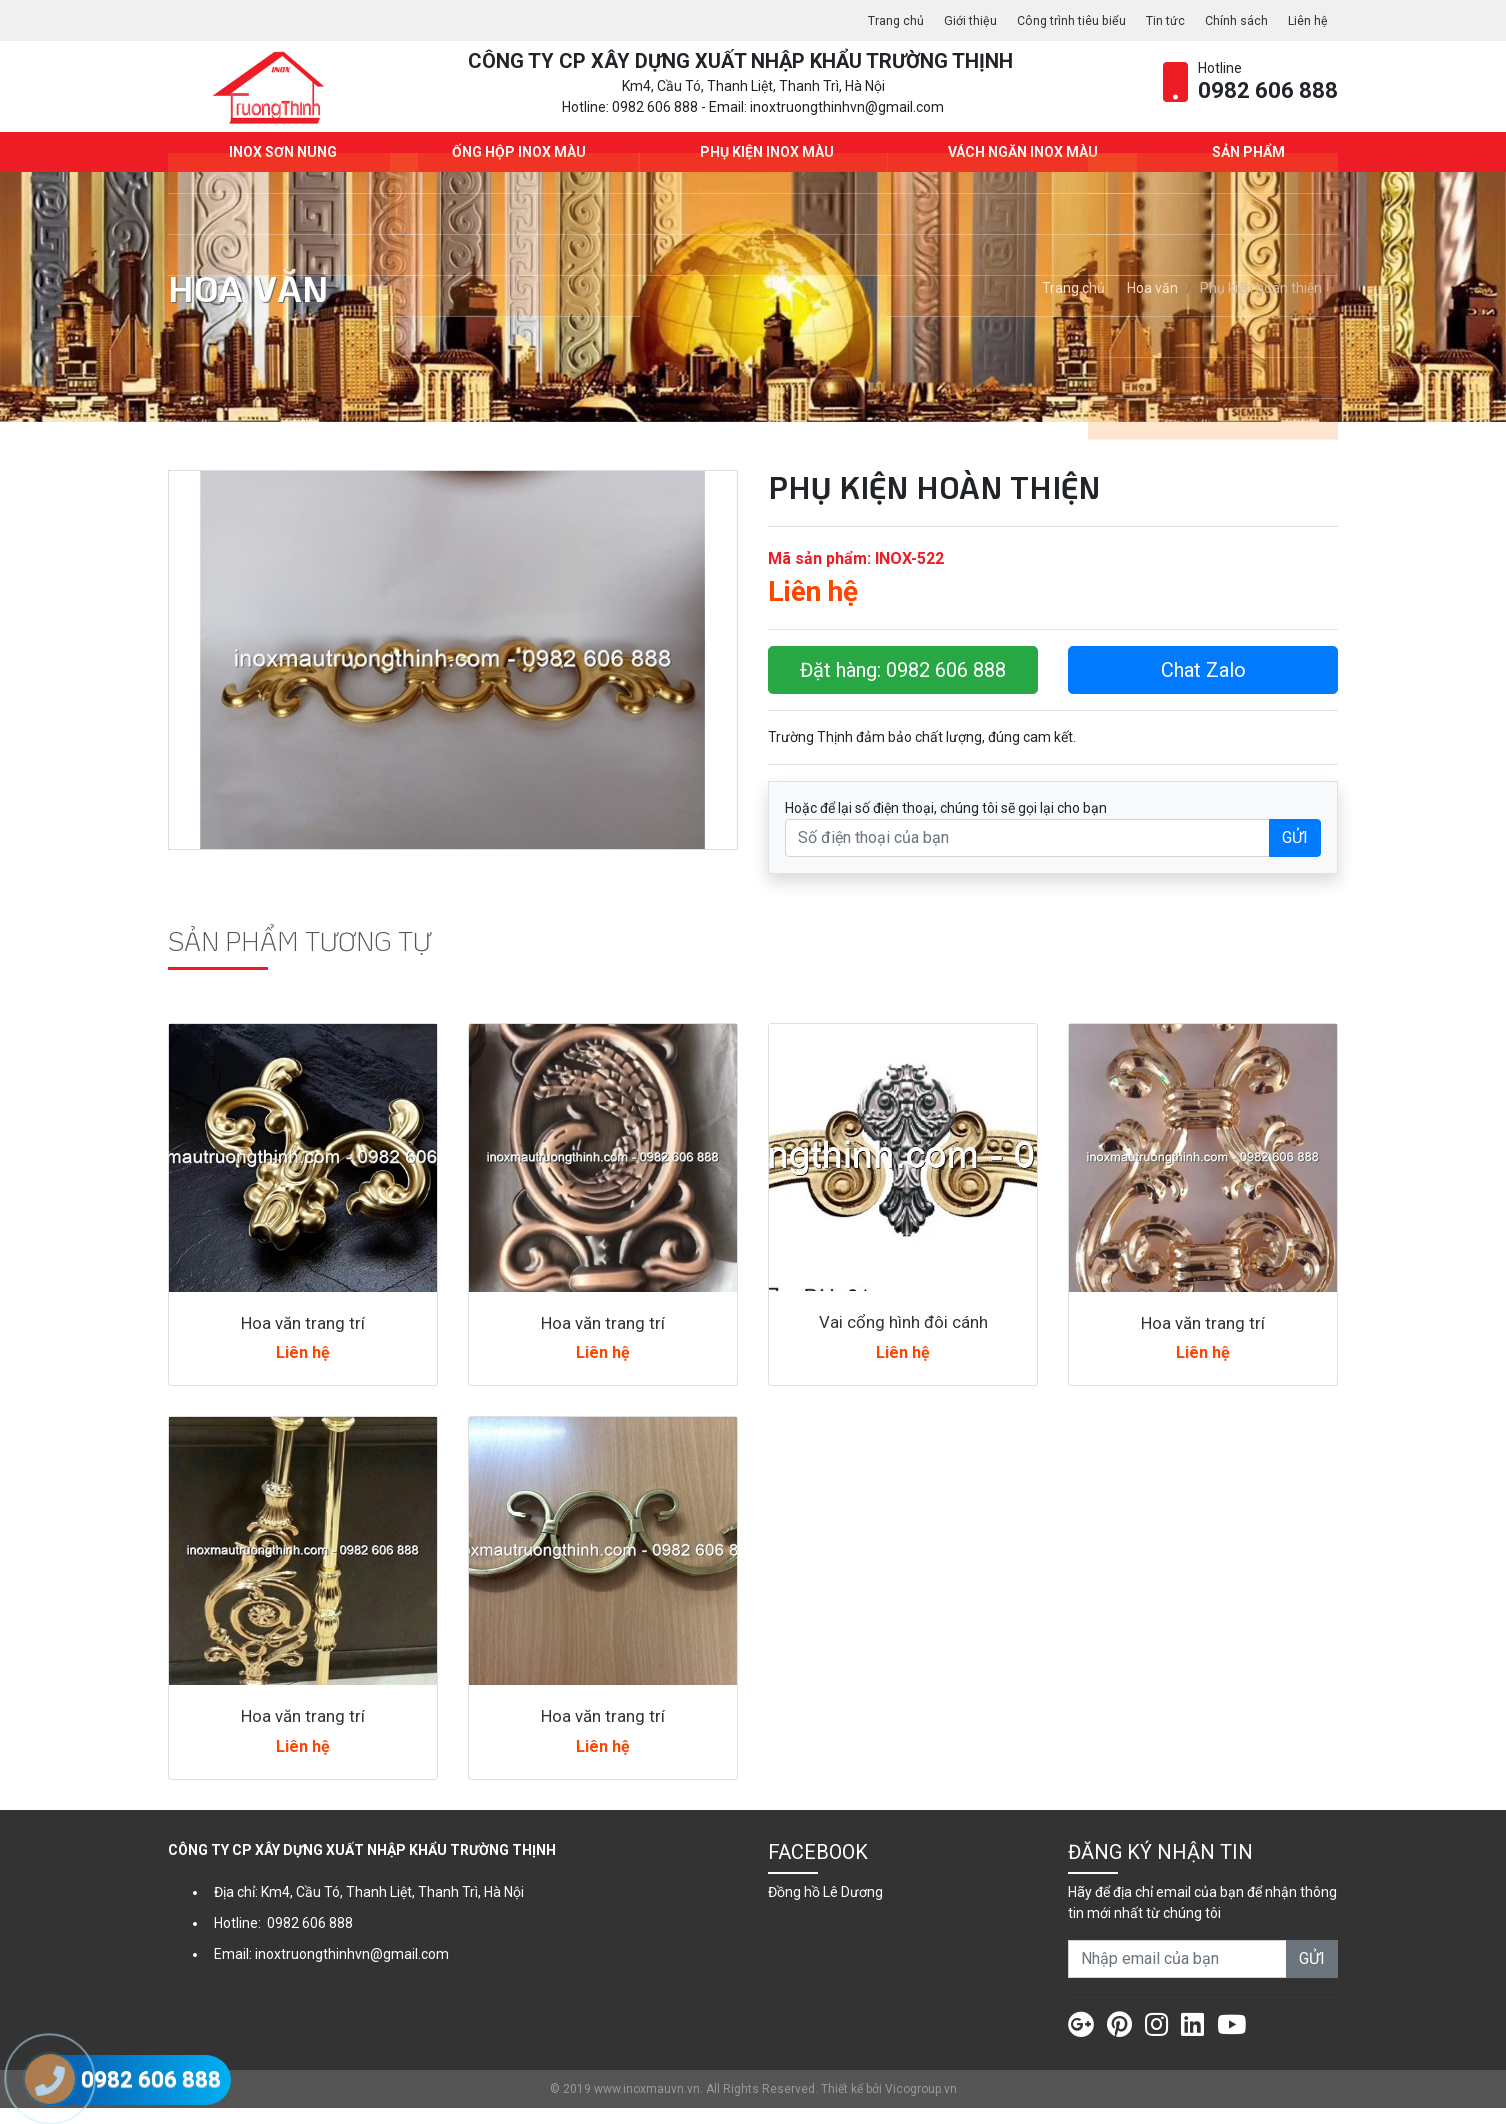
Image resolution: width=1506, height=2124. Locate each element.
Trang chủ (861, 20)
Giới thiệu (941, 20)
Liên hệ (1306, 20)
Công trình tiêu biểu (1050, 20)
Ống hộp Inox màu (514, 168)
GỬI (1295, 853)
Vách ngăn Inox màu (1019, 168)
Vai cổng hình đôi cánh (903, 1337)
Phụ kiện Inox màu (763, 168)
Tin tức (1153, 20)
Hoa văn (1152, 305)
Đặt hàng (903, 686)
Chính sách (1229, 20)
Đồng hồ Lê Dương (825, 1908)
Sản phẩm (1244, 168)
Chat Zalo (1203, 686)
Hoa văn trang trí (303, 1338)
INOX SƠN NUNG (279, 168)
